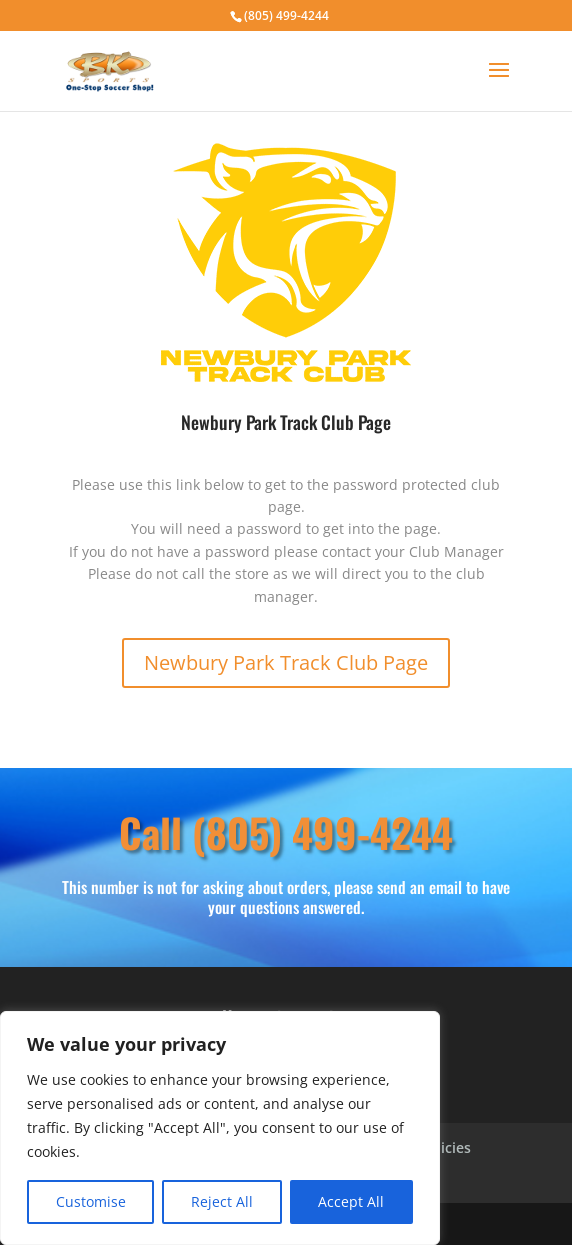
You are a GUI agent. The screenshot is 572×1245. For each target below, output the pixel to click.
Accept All (351, 1201)
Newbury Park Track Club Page (286, 662)
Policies (445, 1149)
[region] (220, 1128)
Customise (91, 1201)
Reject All (222, 1201)
